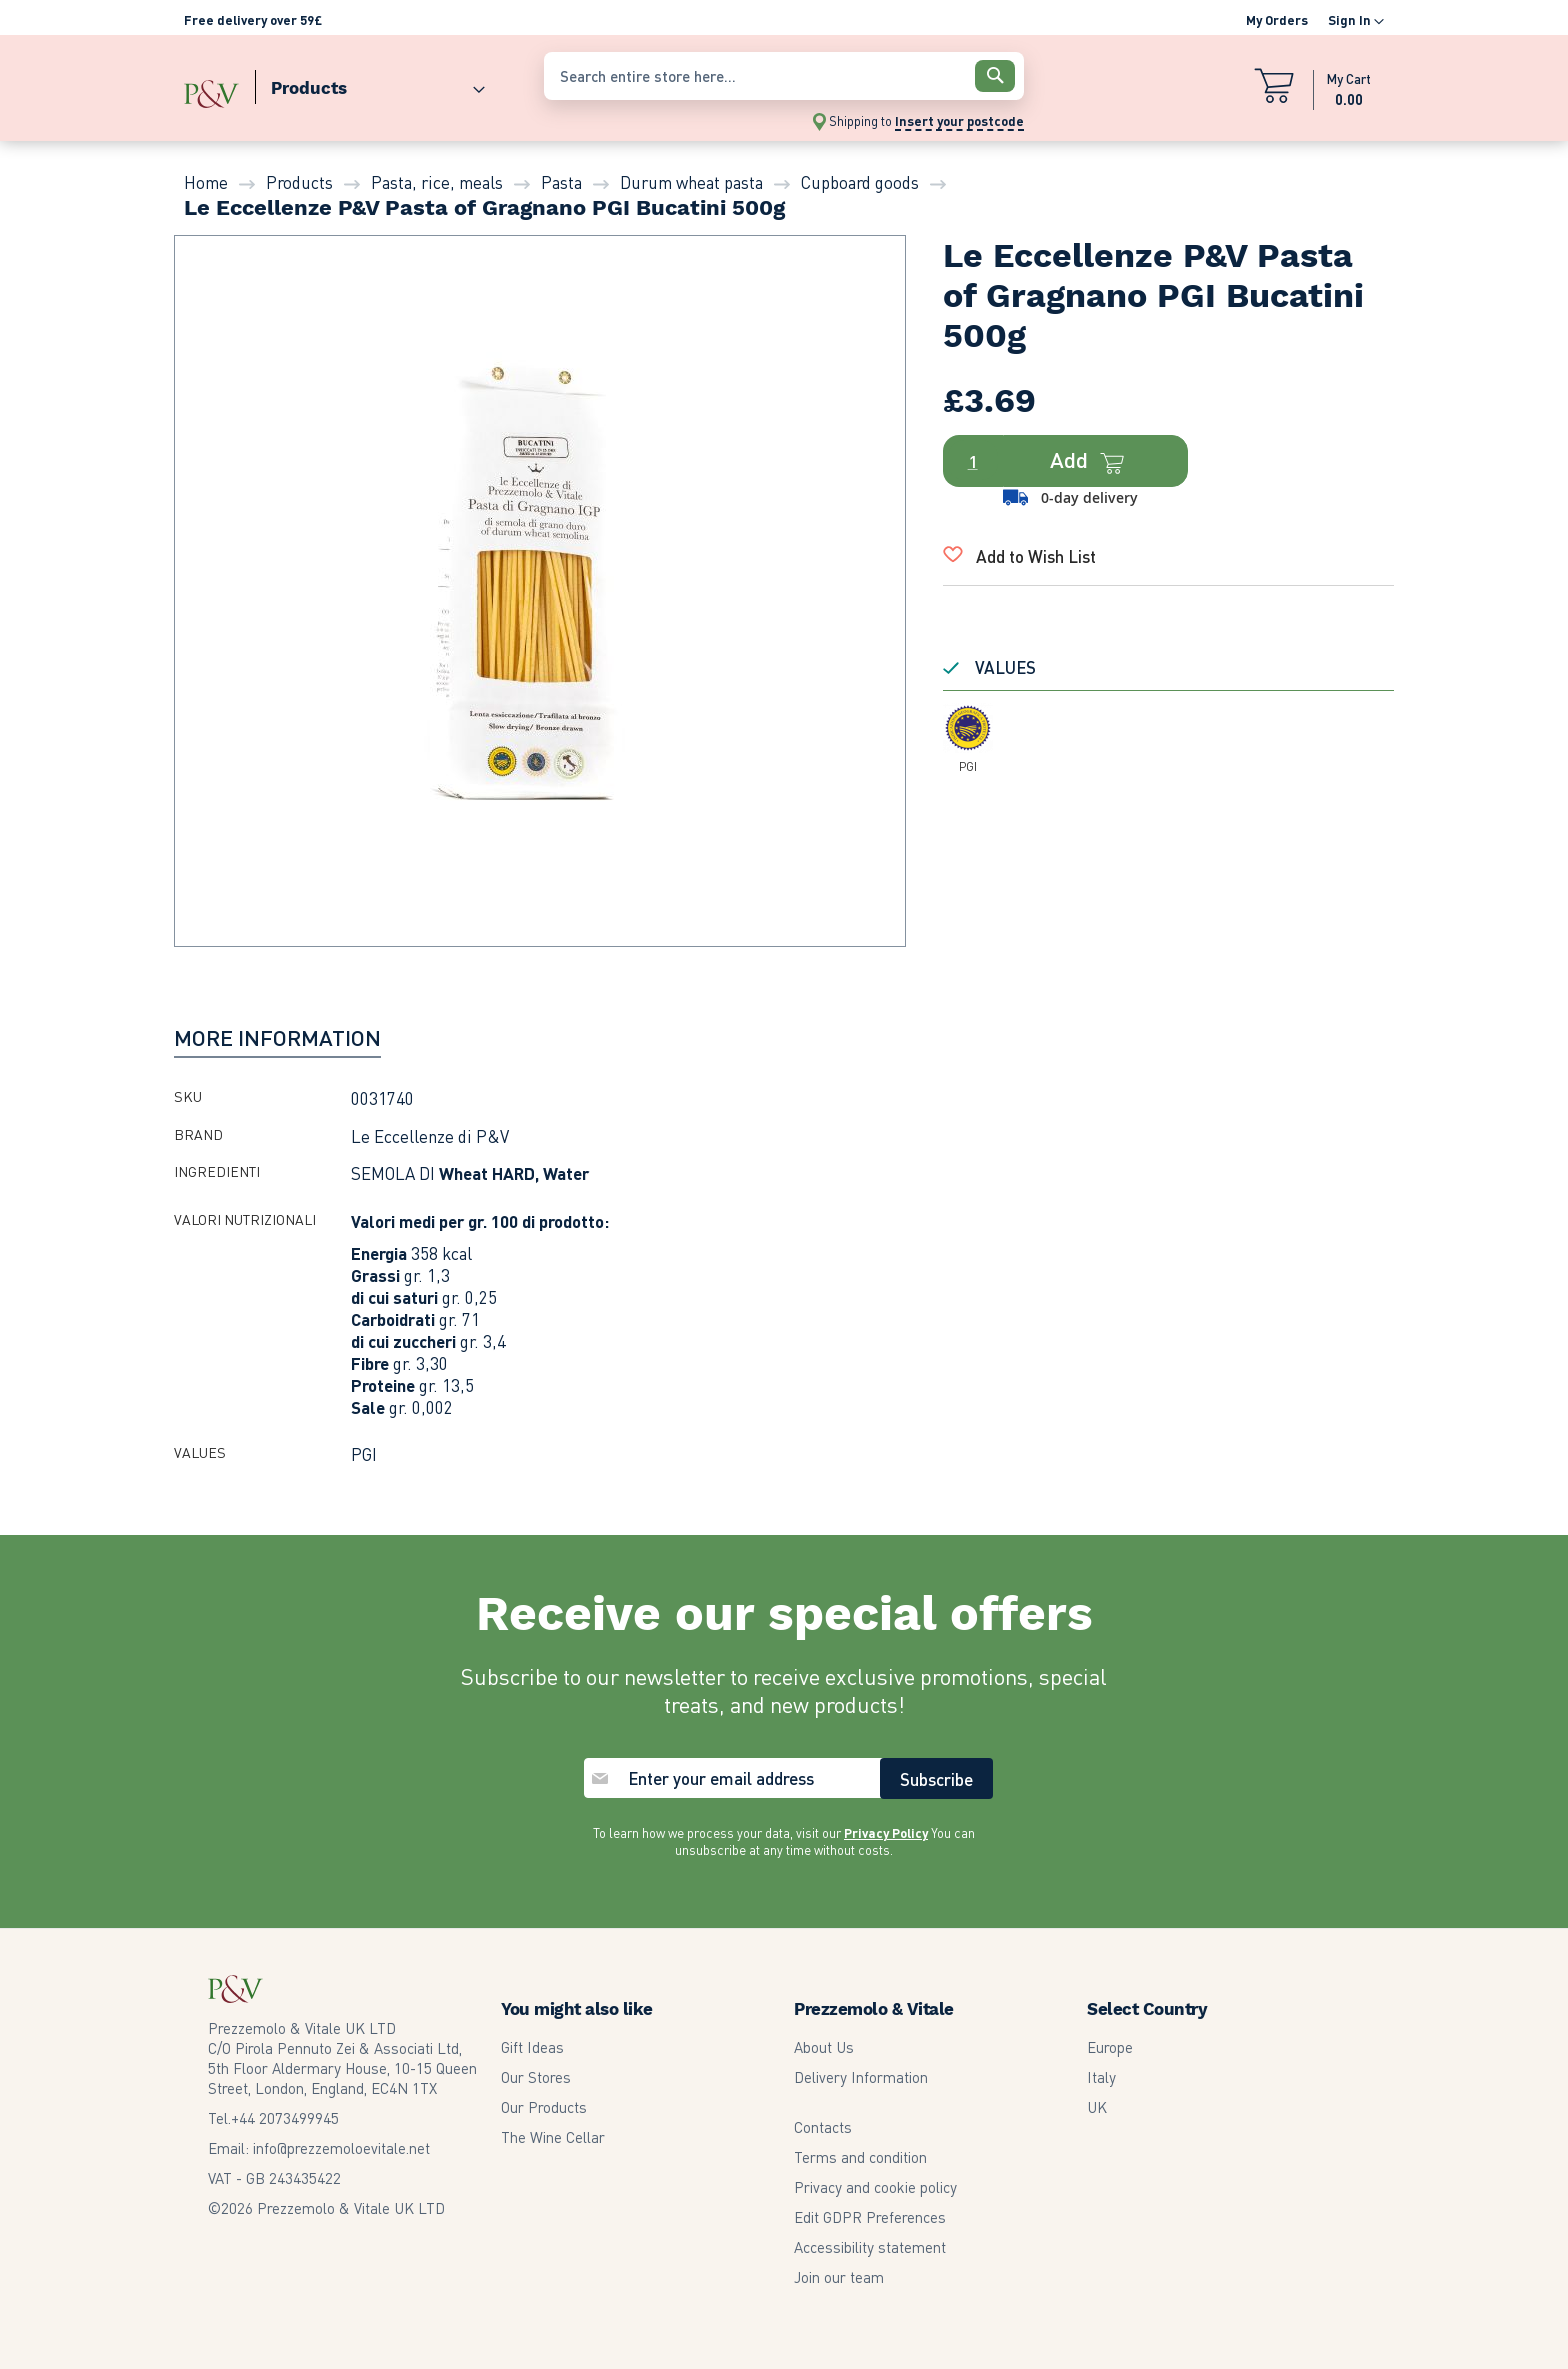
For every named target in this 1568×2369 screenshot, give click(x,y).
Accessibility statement (870, 2247)
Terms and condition (860, 2157)
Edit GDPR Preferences (870, 2217)
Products (299, 182)
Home (206, 182)
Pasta (561, 182)
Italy (1101, 2077)
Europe (1110, 2047)
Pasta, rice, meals (437, 182)
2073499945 (285, 2118)
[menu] (354, 83)
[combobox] (784, 76)
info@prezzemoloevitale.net (341, 2148)
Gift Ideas (532, 2047)
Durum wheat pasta (691, 182)
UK (1097, 2107)
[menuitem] (370, 83)
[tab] (277, 1037)
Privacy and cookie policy (875, 2187)
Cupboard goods (860, 182)
